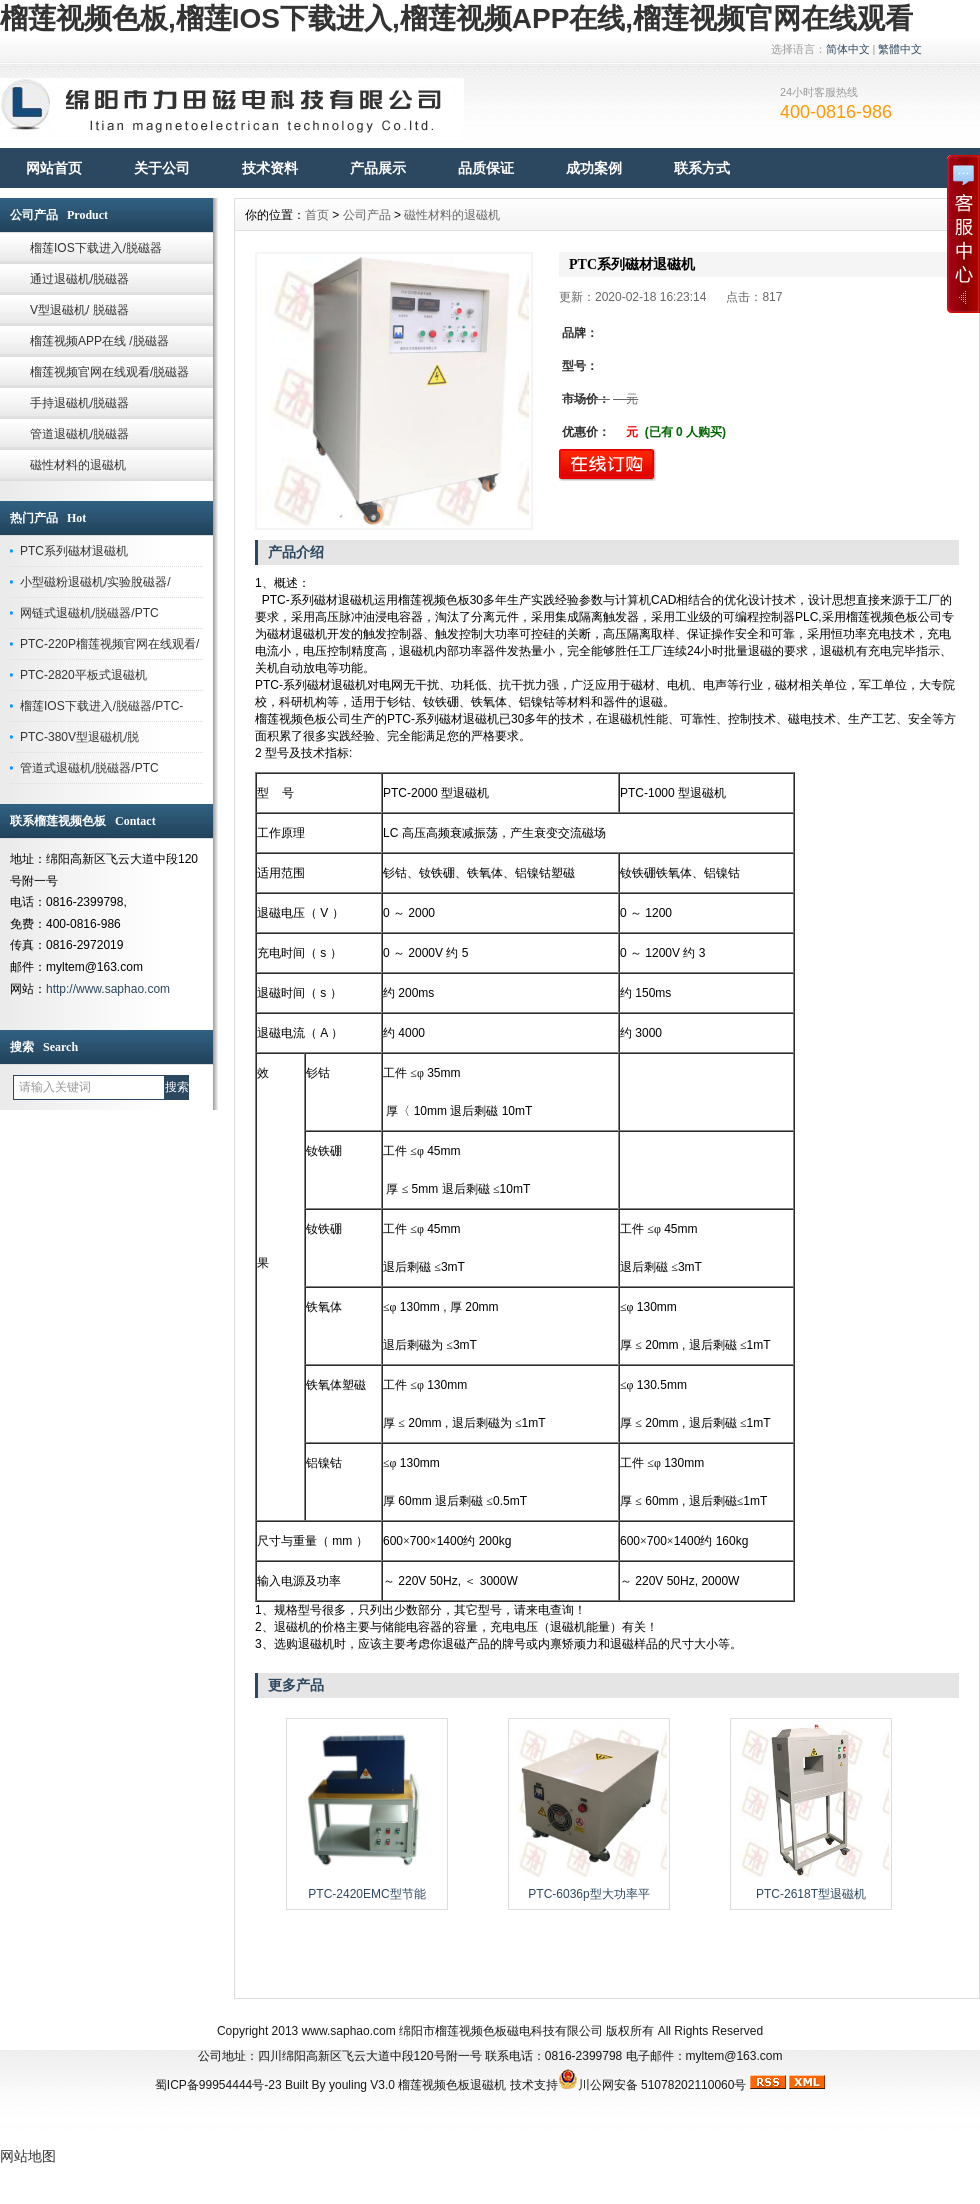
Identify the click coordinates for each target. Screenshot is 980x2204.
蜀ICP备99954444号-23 (218, 2085)
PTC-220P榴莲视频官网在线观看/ (109, 644)
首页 (317, 215)
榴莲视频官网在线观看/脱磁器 (109, 372)
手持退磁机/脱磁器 (79, 403)
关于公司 (162, 168)
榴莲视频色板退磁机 (452, 2085)
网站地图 (28, 2156)
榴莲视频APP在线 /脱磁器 (99, 341)
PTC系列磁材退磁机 (74, 551)
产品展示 (378, 168)
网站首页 (54, 168)
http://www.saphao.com (108, 989)
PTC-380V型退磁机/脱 (79, 737)
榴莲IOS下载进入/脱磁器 (96, 248)
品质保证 (486, 168)
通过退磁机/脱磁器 (79, 279)
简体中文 (848, 49)
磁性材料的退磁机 (78, 465)
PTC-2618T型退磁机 (811, 1894)
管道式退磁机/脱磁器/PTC (89, 768)
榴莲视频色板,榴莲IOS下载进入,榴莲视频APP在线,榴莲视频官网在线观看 (456, 18)
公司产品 (367, 215)
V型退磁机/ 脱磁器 (79, 310)
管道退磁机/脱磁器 (79, 434)
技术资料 (270, 168)
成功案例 (594, 168)
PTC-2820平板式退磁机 (83, 675)
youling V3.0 (362, 2085)
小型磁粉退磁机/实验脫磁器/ (95, 582)
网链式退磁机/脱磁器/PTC (89, 613)
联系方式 (702, 168)
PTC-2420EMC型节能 (366, 1894)
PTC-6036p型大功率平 (588, 1894)
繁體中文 (900, 49)
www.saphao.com (349, 2031)
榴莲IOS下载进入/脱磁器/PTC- (101, 706)
